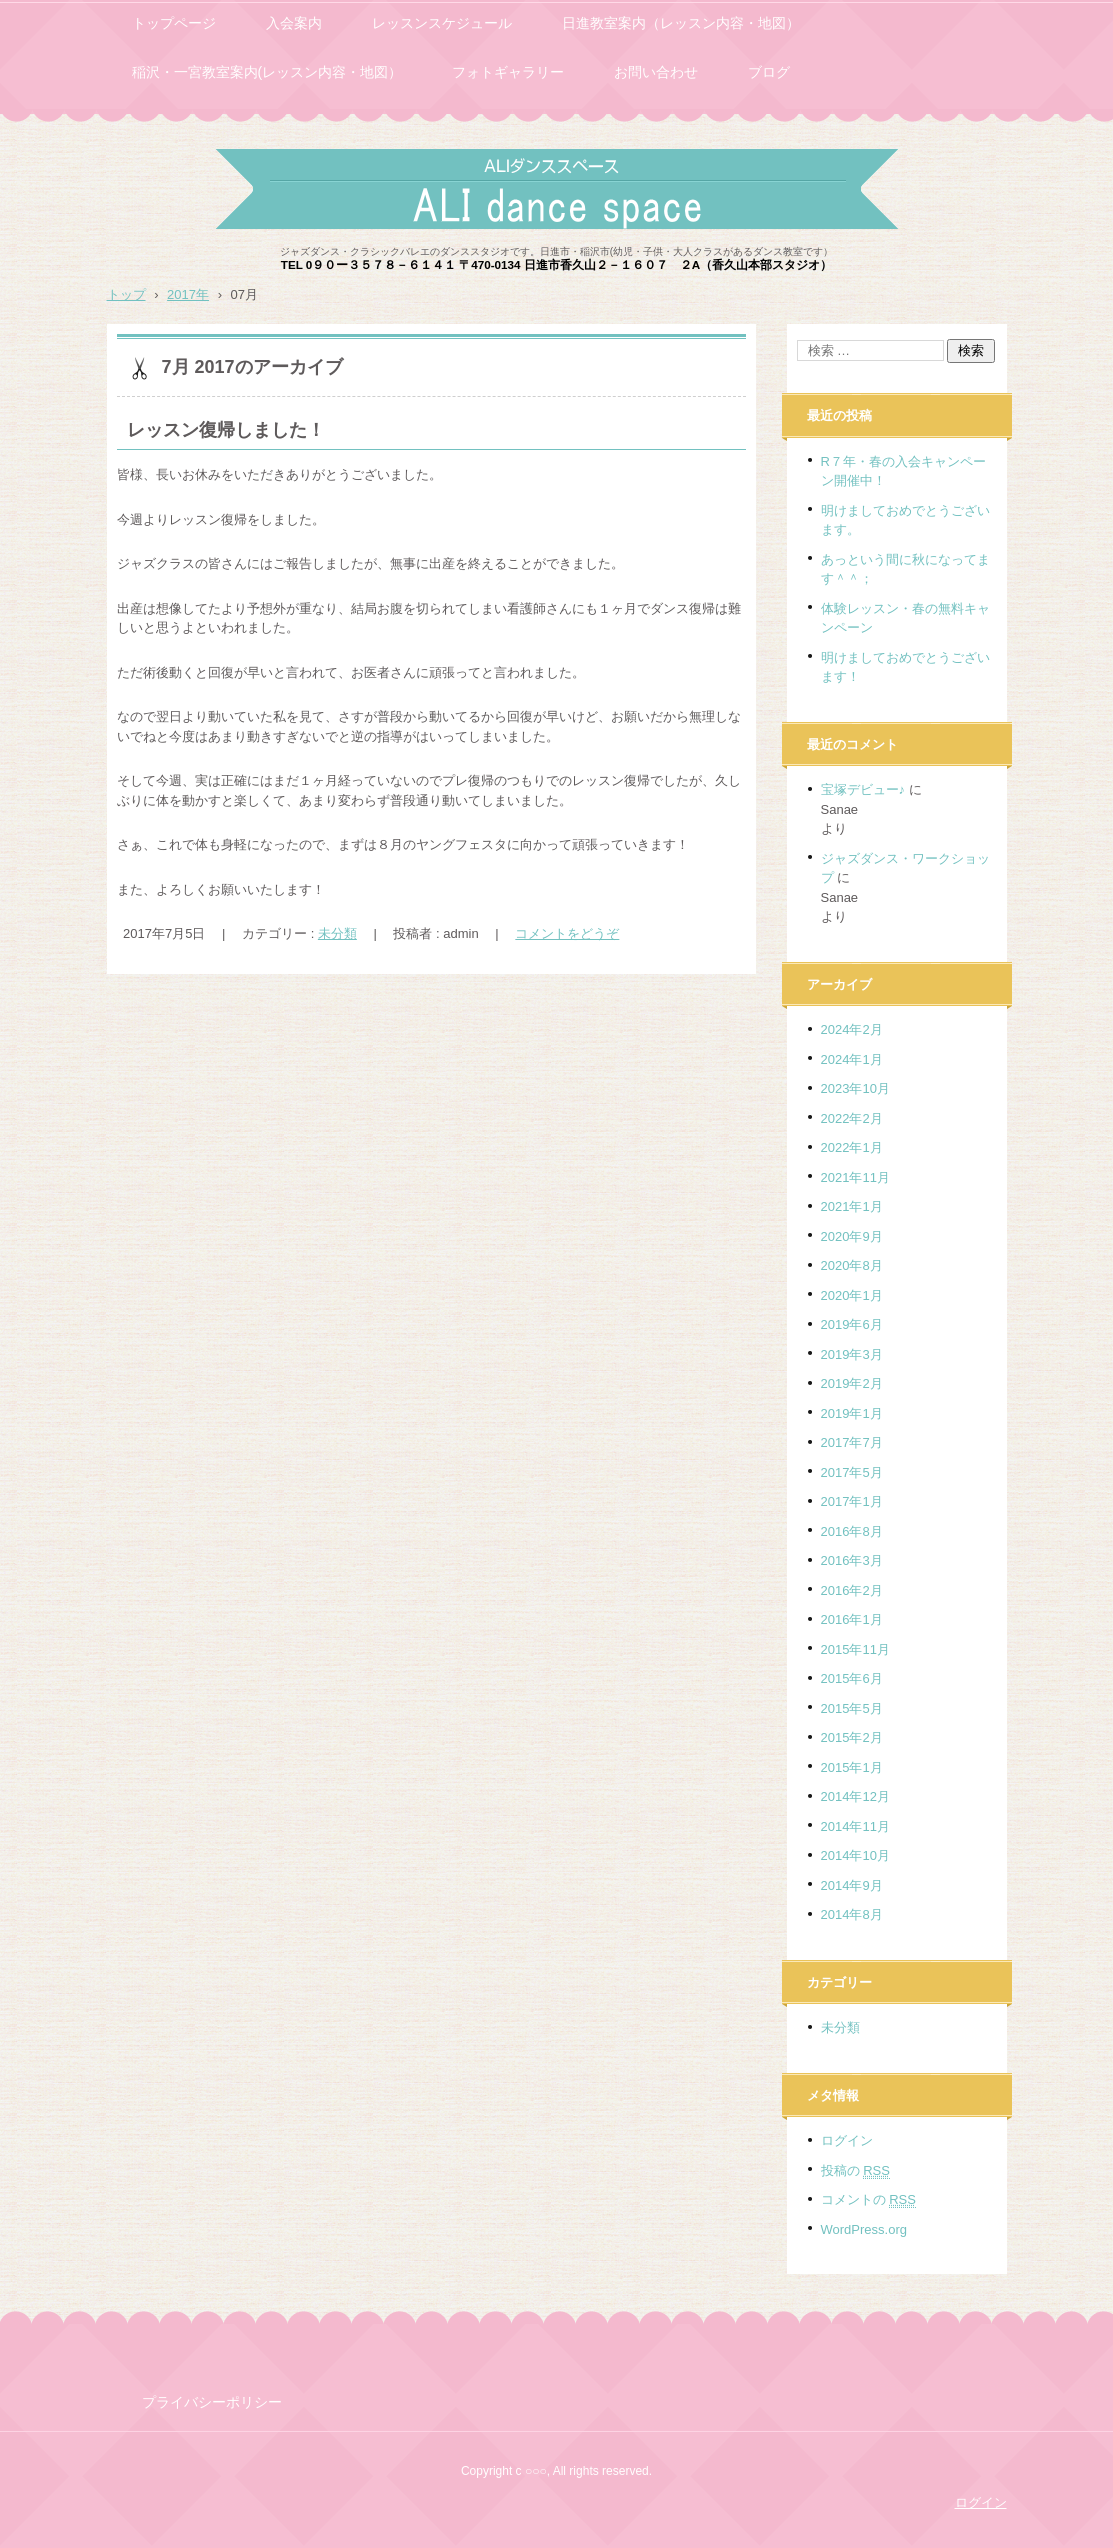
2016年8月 (852, 1531)
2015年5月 (852, 1708)
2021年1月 (852, 1206)
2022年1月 (852, 1147)
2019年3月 (852, 1354)
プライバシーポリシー (212, 2402)
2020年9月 (852, 1236)
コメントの (868, 2200)
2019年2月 (852, 1383)
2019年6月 (852, 1324)
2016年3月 (852, 1560)
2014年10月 (855, 1855)
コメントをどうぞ (567, 933)
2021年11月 (855, 1177)
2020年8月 (852, 1265)
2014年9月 (852, 1885)
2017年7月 (852, 1442)
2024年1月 (852, 1059)
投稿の (855, 2171)
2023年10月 (855, 1088)
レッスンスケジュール (442, 23)
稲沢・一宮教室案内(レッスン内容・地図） (267, 72)
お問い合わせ (656, 72)
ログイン (847, 2140)
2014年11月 (855, 1826)
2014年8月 (852, 1914)
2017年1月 (852, 1501)
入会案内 (294, 23)
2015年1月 (852, 1767)
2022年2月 (852, 1118)
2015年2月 (852, 1737)
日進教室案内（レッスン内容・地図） (681, 23)
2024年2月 (852, 1029)
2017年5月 (852, 1472)
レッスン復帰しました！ (226, 430)
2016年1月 (852, 1619)
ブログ (769, 72)
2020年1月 (852, 1295)
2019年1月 (852, 1413)
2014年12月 (855, 1796)
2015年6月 (852, 1678)
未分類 (337, 933)
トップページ (174, 23)
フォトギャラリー (508, 72)
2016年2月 (852, 1590)
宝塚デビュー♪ (863, 789)
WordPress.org (864, 2229)
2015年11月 (855, 1649)
